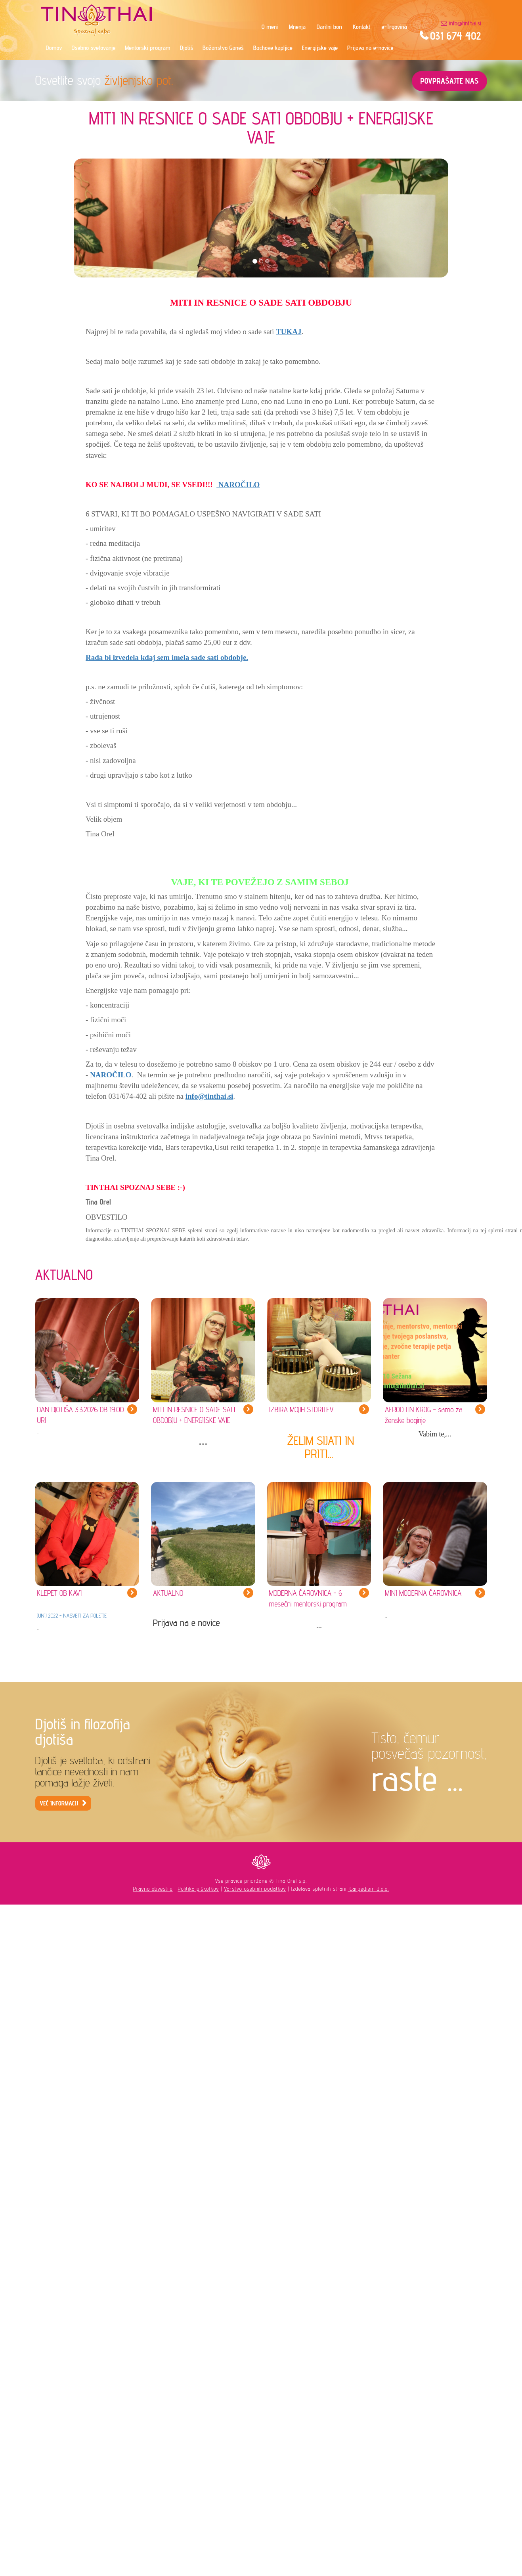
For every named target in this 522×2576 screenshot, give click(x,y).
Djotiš (186, 48)
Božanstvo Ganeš (223, 48)
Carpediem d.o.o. (368, 1889)
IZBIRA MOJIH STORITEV (301, 1409)
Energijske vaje (320, 48)
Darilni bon (329, 27)
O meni (270, 27)
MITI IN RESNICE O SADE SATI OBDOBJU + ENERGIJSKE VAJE (194, 1415)
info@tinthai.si (465, 23)
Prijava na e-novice (370, 48)
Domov (54, 48)
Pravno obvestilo (153, 1889)
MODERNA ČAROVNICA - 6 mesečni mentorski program (308, 1598)
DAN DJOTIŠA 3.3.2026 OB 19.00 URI (80, 1415)
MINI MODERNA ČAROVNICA (423, 1593)
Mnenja (297, 27)
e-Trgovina (394, 27)
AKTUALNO (168, 1593)
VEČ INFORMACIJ (59, 1803)
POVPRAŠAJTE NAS (449, 81)
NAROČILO (238, 484)
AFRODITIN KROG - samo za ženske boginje (424, 1415)
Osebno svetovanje (94, 48)
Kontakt (362, 27)
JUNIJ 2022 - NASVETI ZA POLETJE (72, 1615)
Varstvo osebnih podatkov (255, 1889)
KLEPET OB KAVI (59, 1593)
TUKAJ (288, 331)
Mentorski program (147, 48)
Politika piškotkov (198, 1889)
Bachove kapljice (273, 48)
